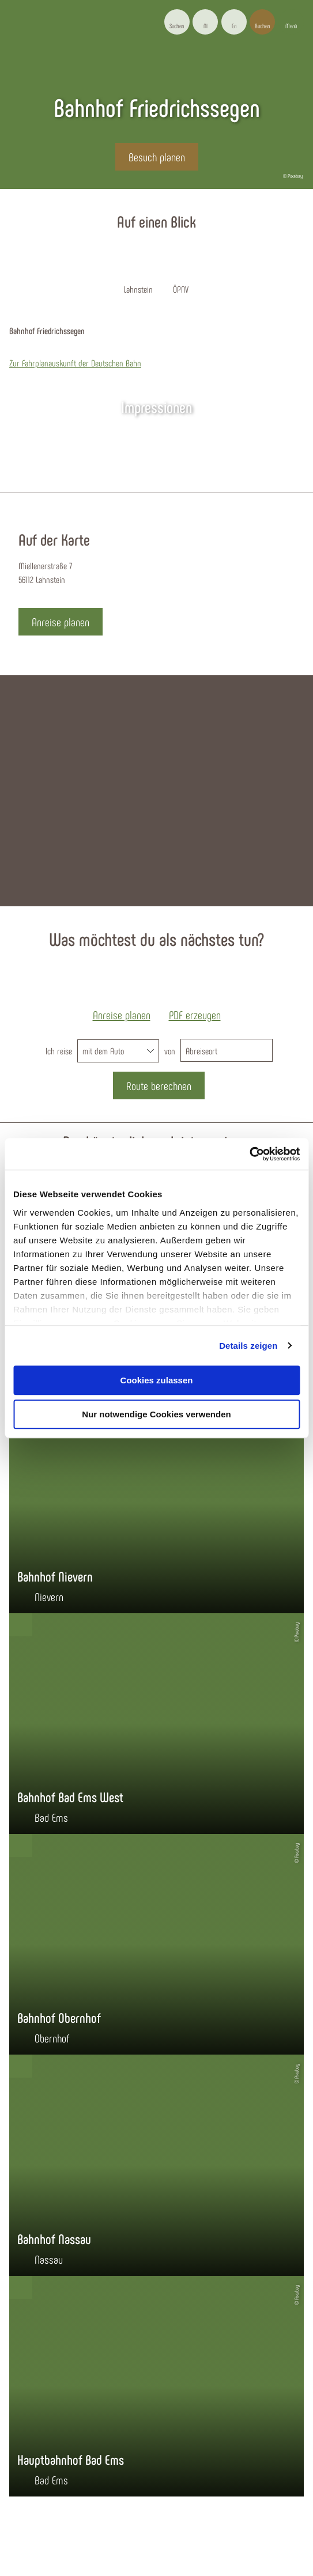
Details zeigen (248, 1346)
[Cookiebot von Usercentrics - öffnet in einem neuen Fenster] (249, 1154)
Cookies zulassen (156, 1380)
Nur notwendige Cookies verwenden (156, 1414)
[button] (205, 22)
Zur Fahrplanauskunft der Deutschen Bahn (75, 362)
